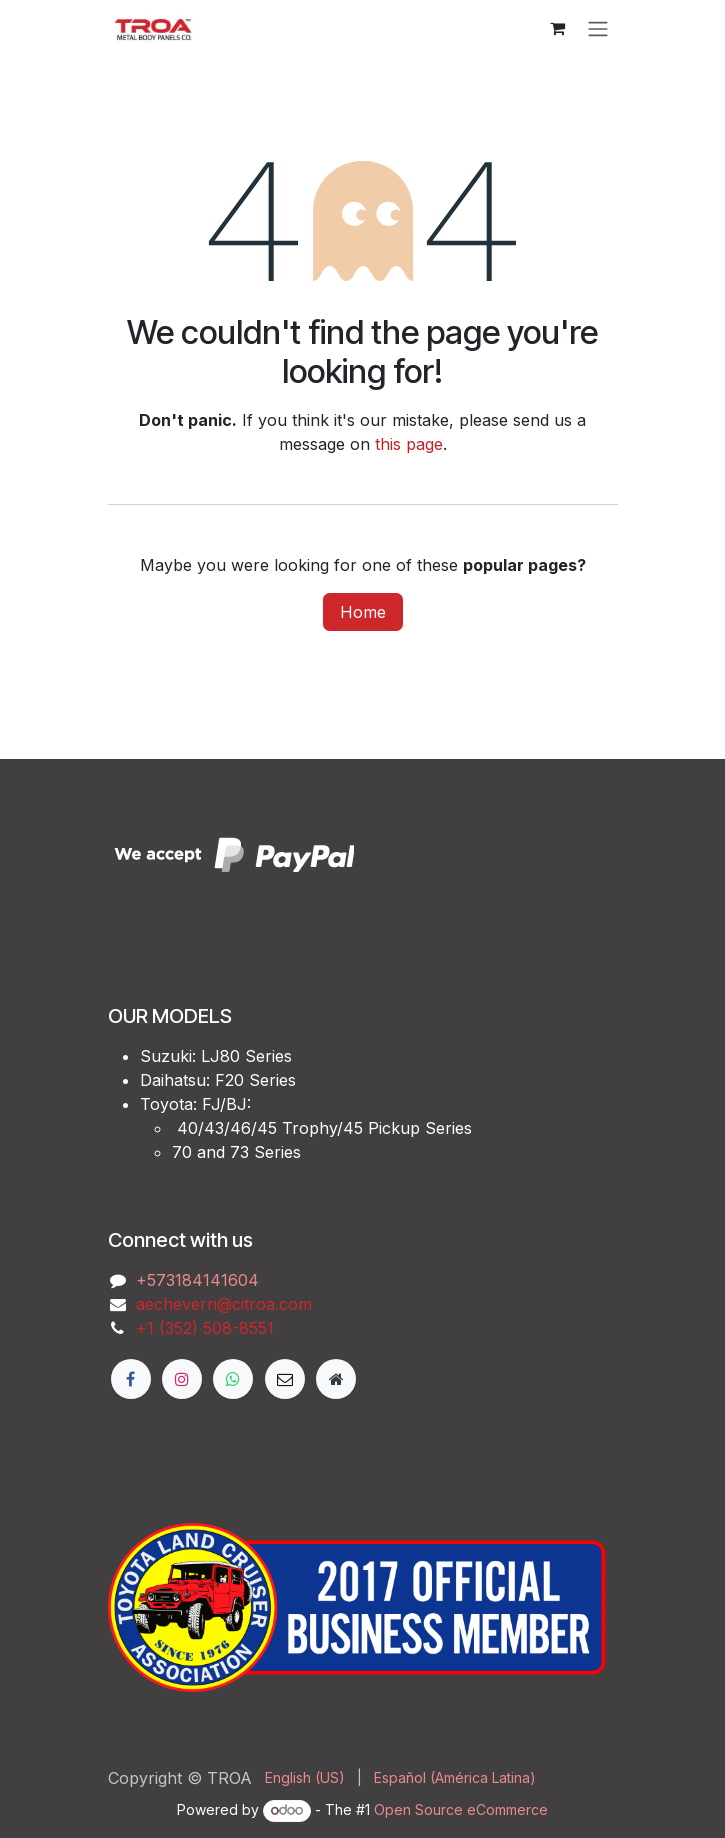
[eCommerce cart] (558, 28)
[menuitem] (305, 1777)
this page (409, 444)
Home (363, 612)
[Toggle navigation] (598, 28)
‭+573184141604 (197, 1280)
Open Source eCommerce (461, 1809)
